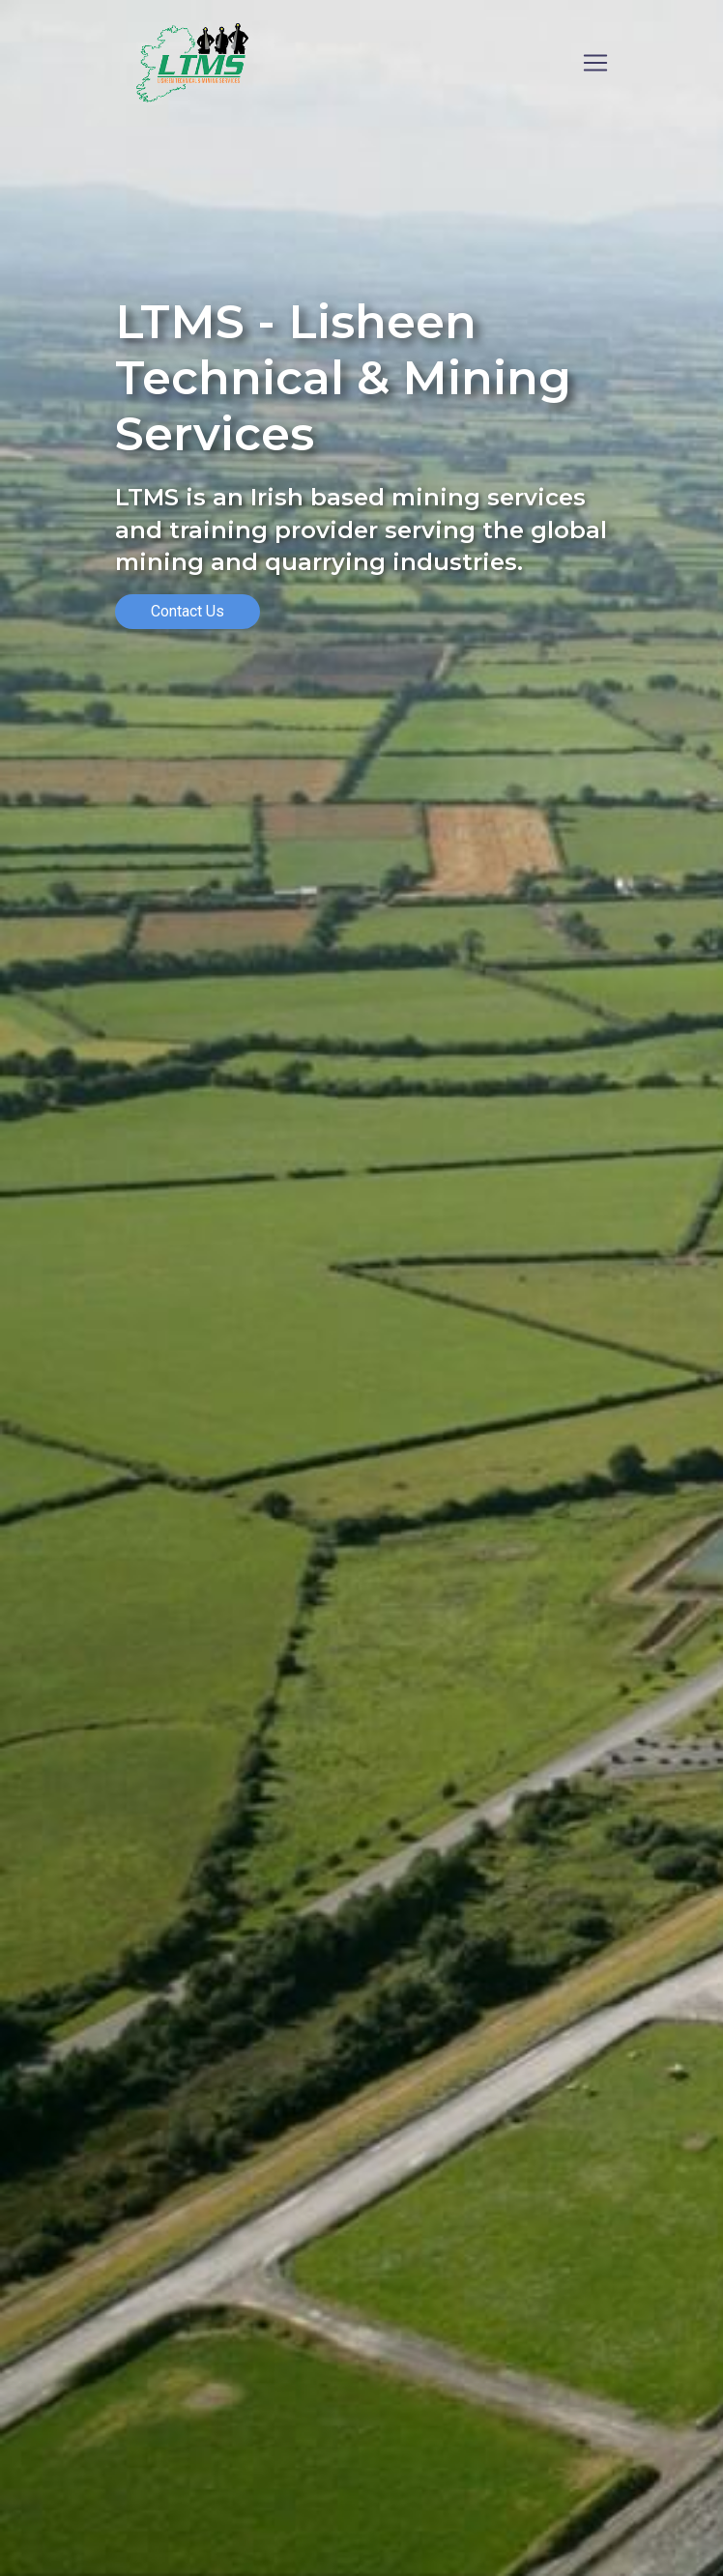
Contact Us (187, 611)
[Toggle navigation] (595, 62)
